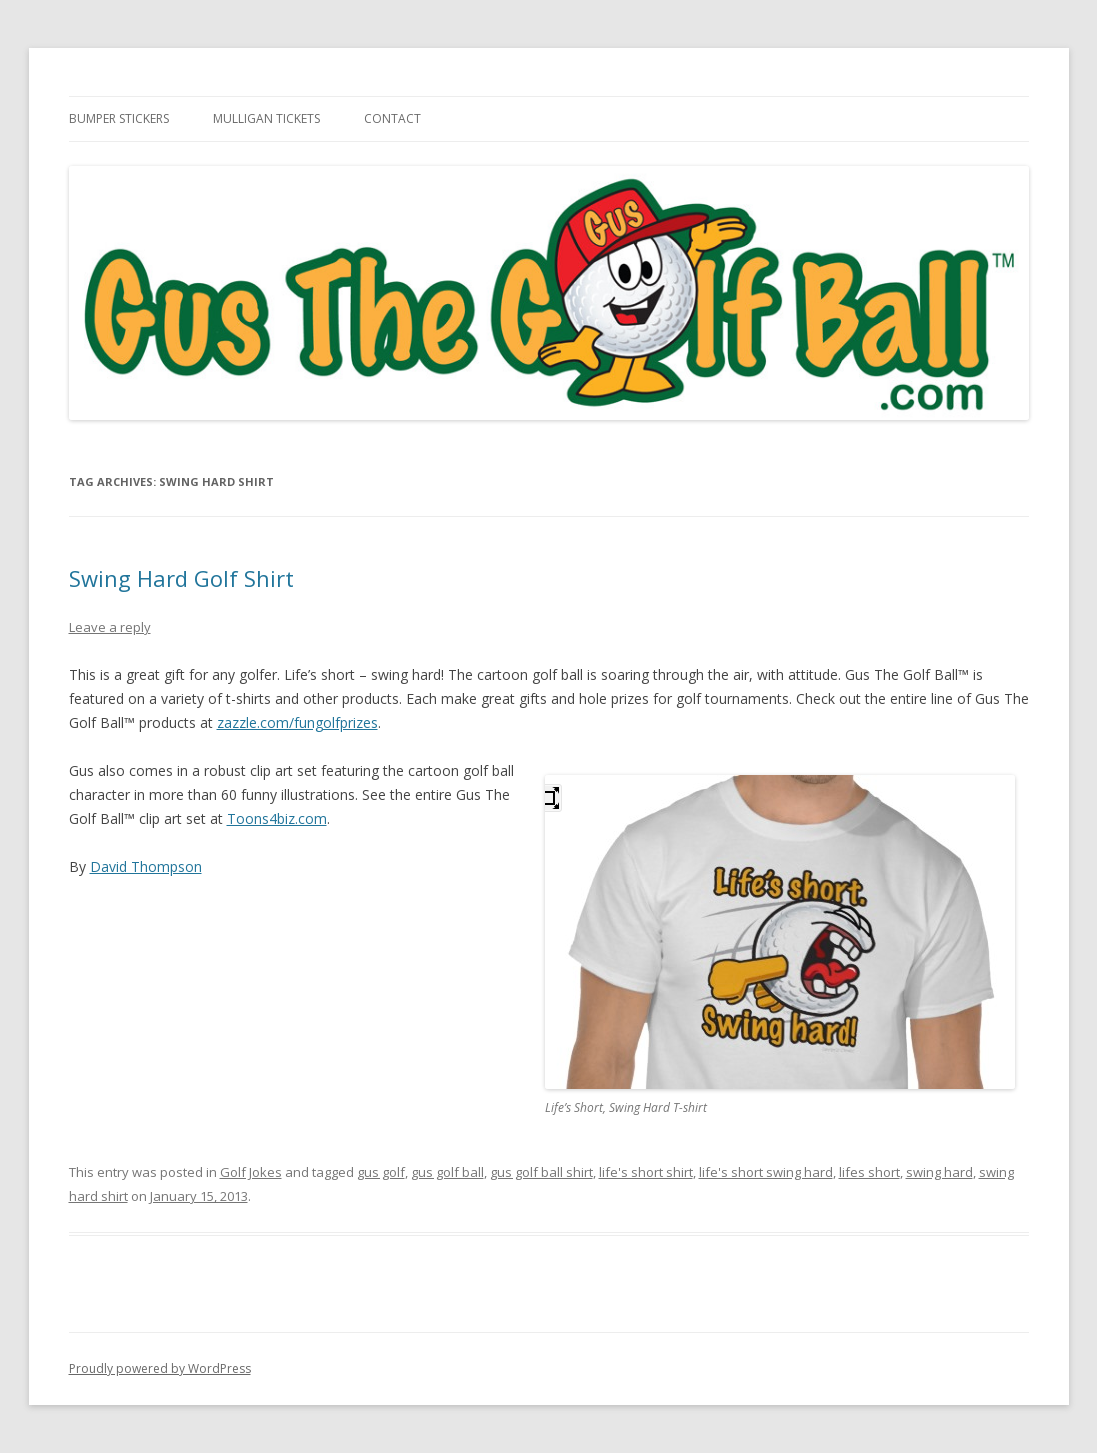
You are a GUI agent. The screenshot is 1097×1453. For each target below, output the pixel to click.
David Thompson (146, 866)
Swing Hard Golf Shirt (181, 578)
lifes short (869, 1172)
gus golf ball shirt (541, 1172)
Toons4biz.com (277, 818)
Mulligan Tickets (266, 118)
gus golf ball (447, 1172)
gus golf (381, 1172)
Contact (392, 118)
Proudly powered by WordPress (160, 1368)
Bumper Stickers (119, 118)
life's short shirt (646, 1172)
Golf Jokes (251, 1172)
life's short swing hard (766, 1172)
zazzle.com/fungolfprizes (297, 722)
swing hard (939, 1172)
